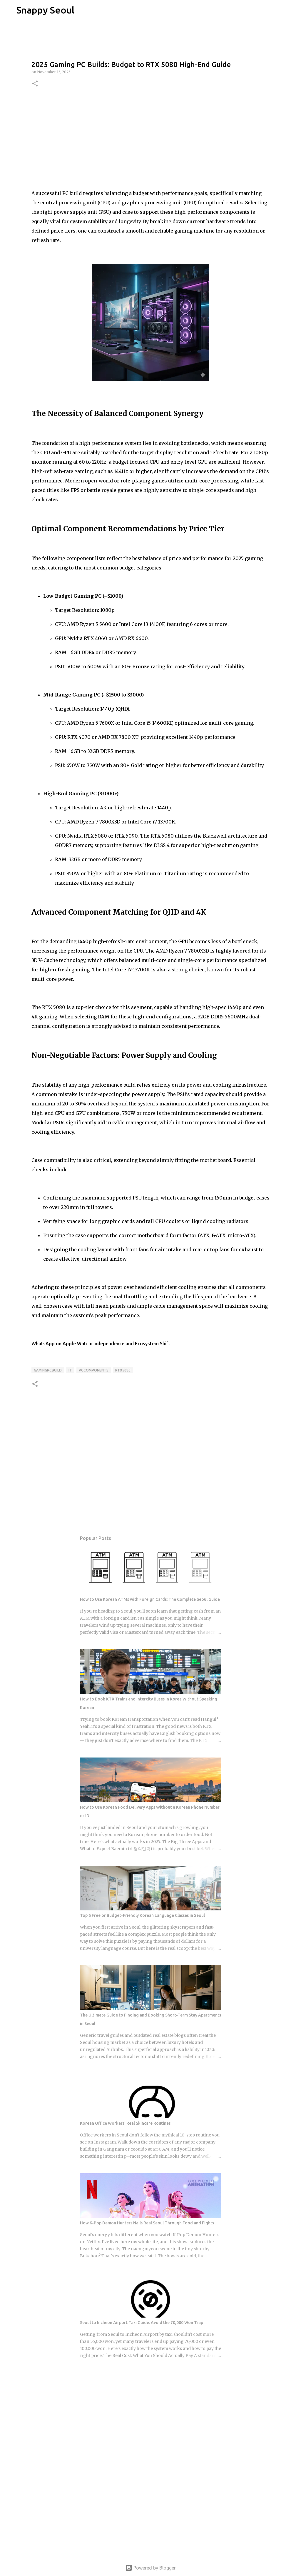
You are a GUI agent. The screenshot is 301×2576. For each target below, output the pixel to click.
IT (70, 1370)
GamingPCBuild (48, 1370)
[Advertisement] (150, 138)
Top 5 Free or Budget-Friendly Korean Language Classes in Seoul (142, 1915)
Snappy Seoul (45, 10)
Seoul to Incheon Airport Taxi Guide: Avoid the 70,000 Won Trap (141, 2322)
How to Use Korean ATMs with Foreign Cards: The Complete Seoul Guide (150, 1599)
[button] (35, 84)
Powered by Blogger (150, 2567)
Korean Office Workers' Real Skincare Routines (125, 2123)
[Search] (82, 10)
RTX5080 (123, 1370)
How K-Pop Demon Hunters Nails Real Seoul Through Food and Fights (147, 2223)
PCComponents (93, 1370)
